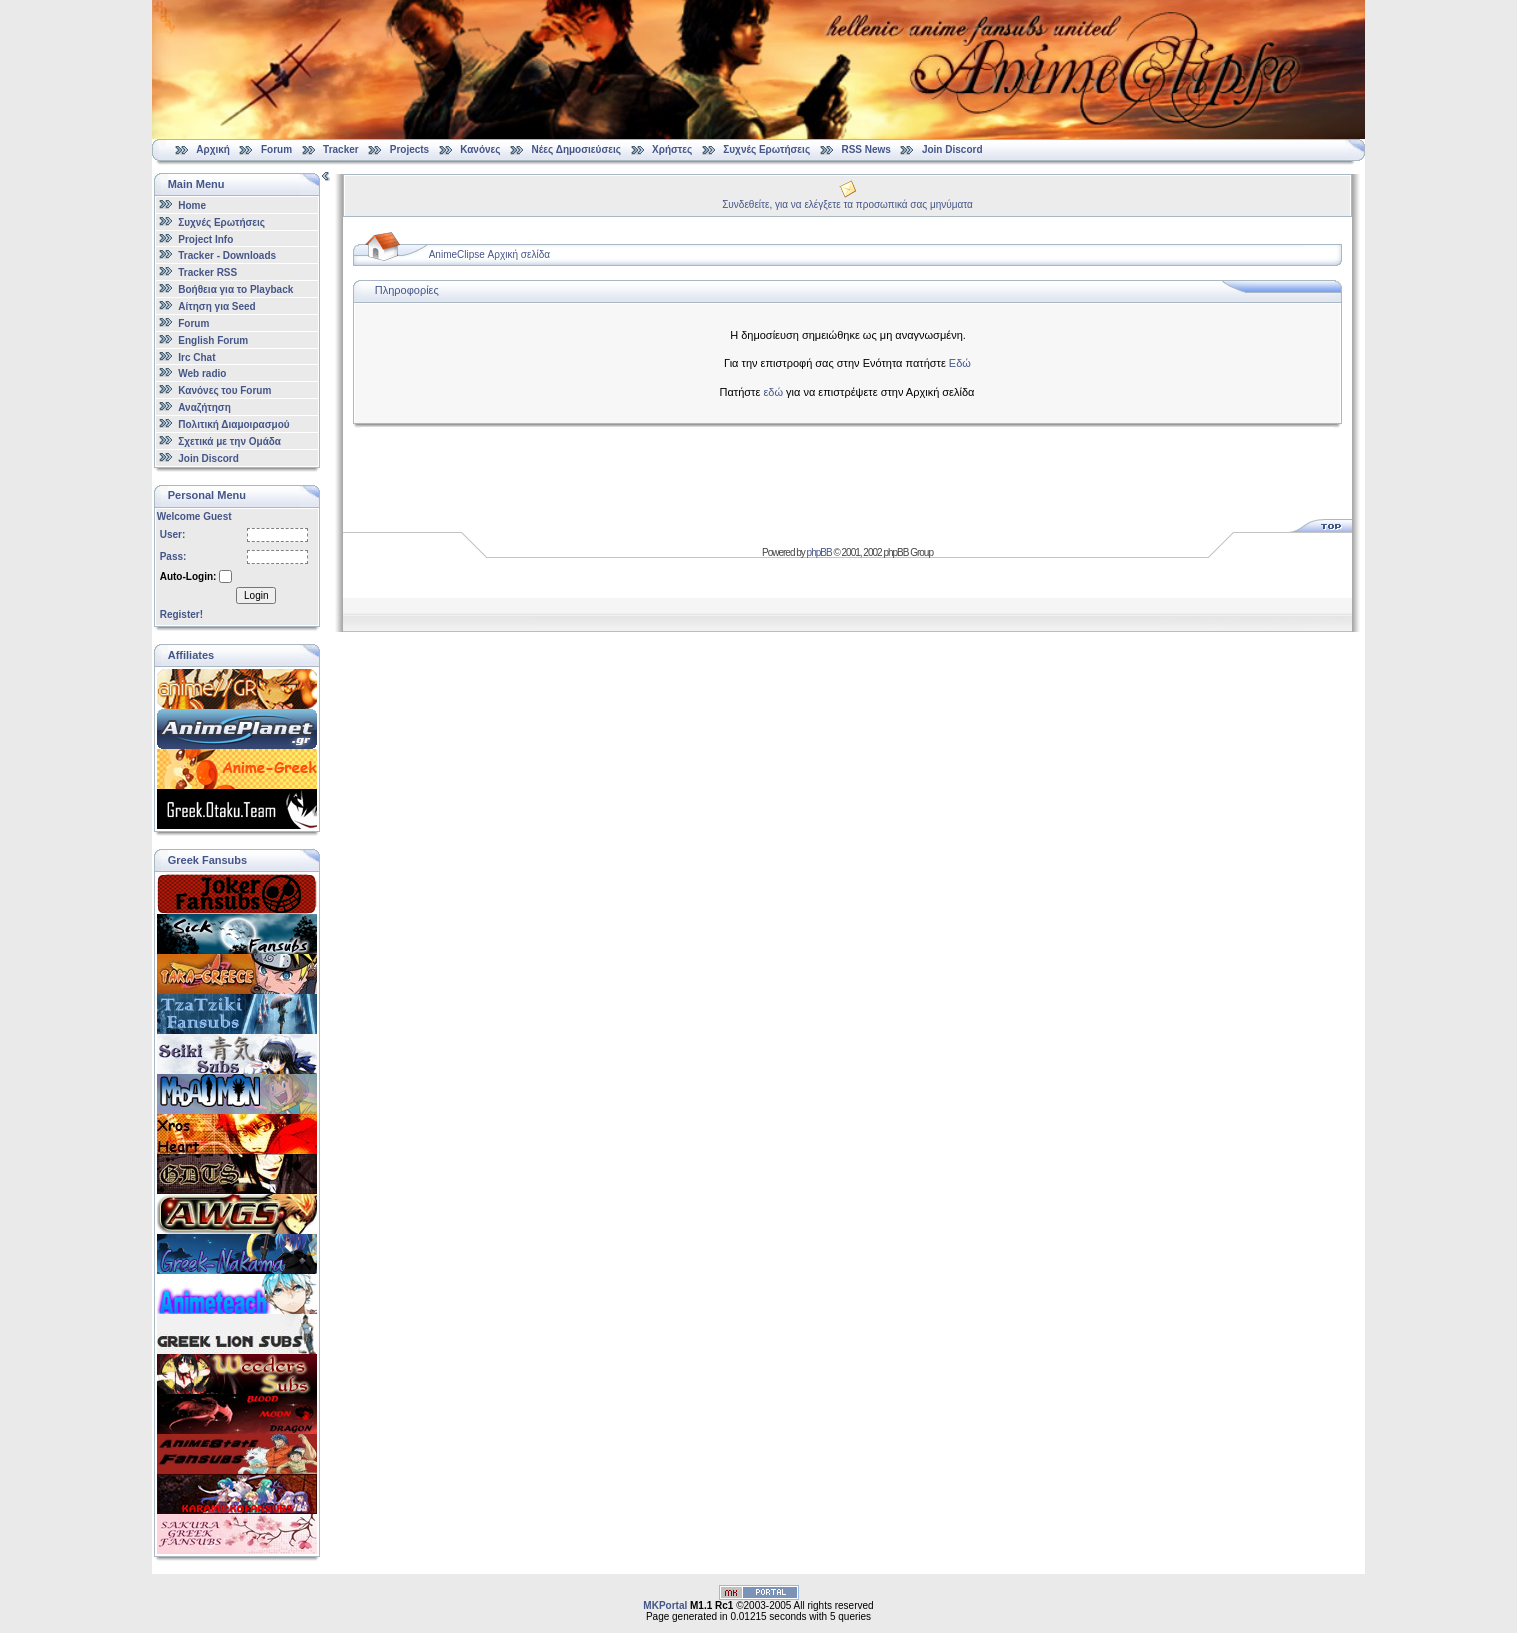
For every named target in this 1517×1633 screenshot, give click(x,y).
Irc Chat (196, 356)
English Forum (213, 340)
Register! (181, 614)
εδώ (773, 392)
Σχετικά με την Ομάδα (229, 441)
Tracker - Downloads (227, 255)
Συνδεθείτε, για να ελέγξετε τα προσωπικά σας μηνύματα (847, 204)
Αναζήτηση (204, 407)
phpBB (819, 552)
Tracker (341, 149)
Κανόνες (480, 149)
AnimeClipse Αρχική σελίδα (489, 254)
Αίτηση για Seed (216, 306)
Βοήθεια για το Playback (235, 289)
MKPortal (665, 1605)
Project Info (205, 238)
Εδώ (960, 363)
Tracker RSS (207, 272)
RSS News (865, 149)
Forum (276, 149)
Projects (409, 149)
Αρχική (213, 149)
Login (256, 595)
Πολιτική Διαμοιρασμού (233, 424)
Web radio (202, 373)
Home (192, 205)
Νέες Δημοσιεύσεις (576, 149)
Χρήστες (672, 149)
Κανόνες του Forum (224, 390)
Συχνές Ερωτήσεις (768, 149)
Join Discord (952, 149)
